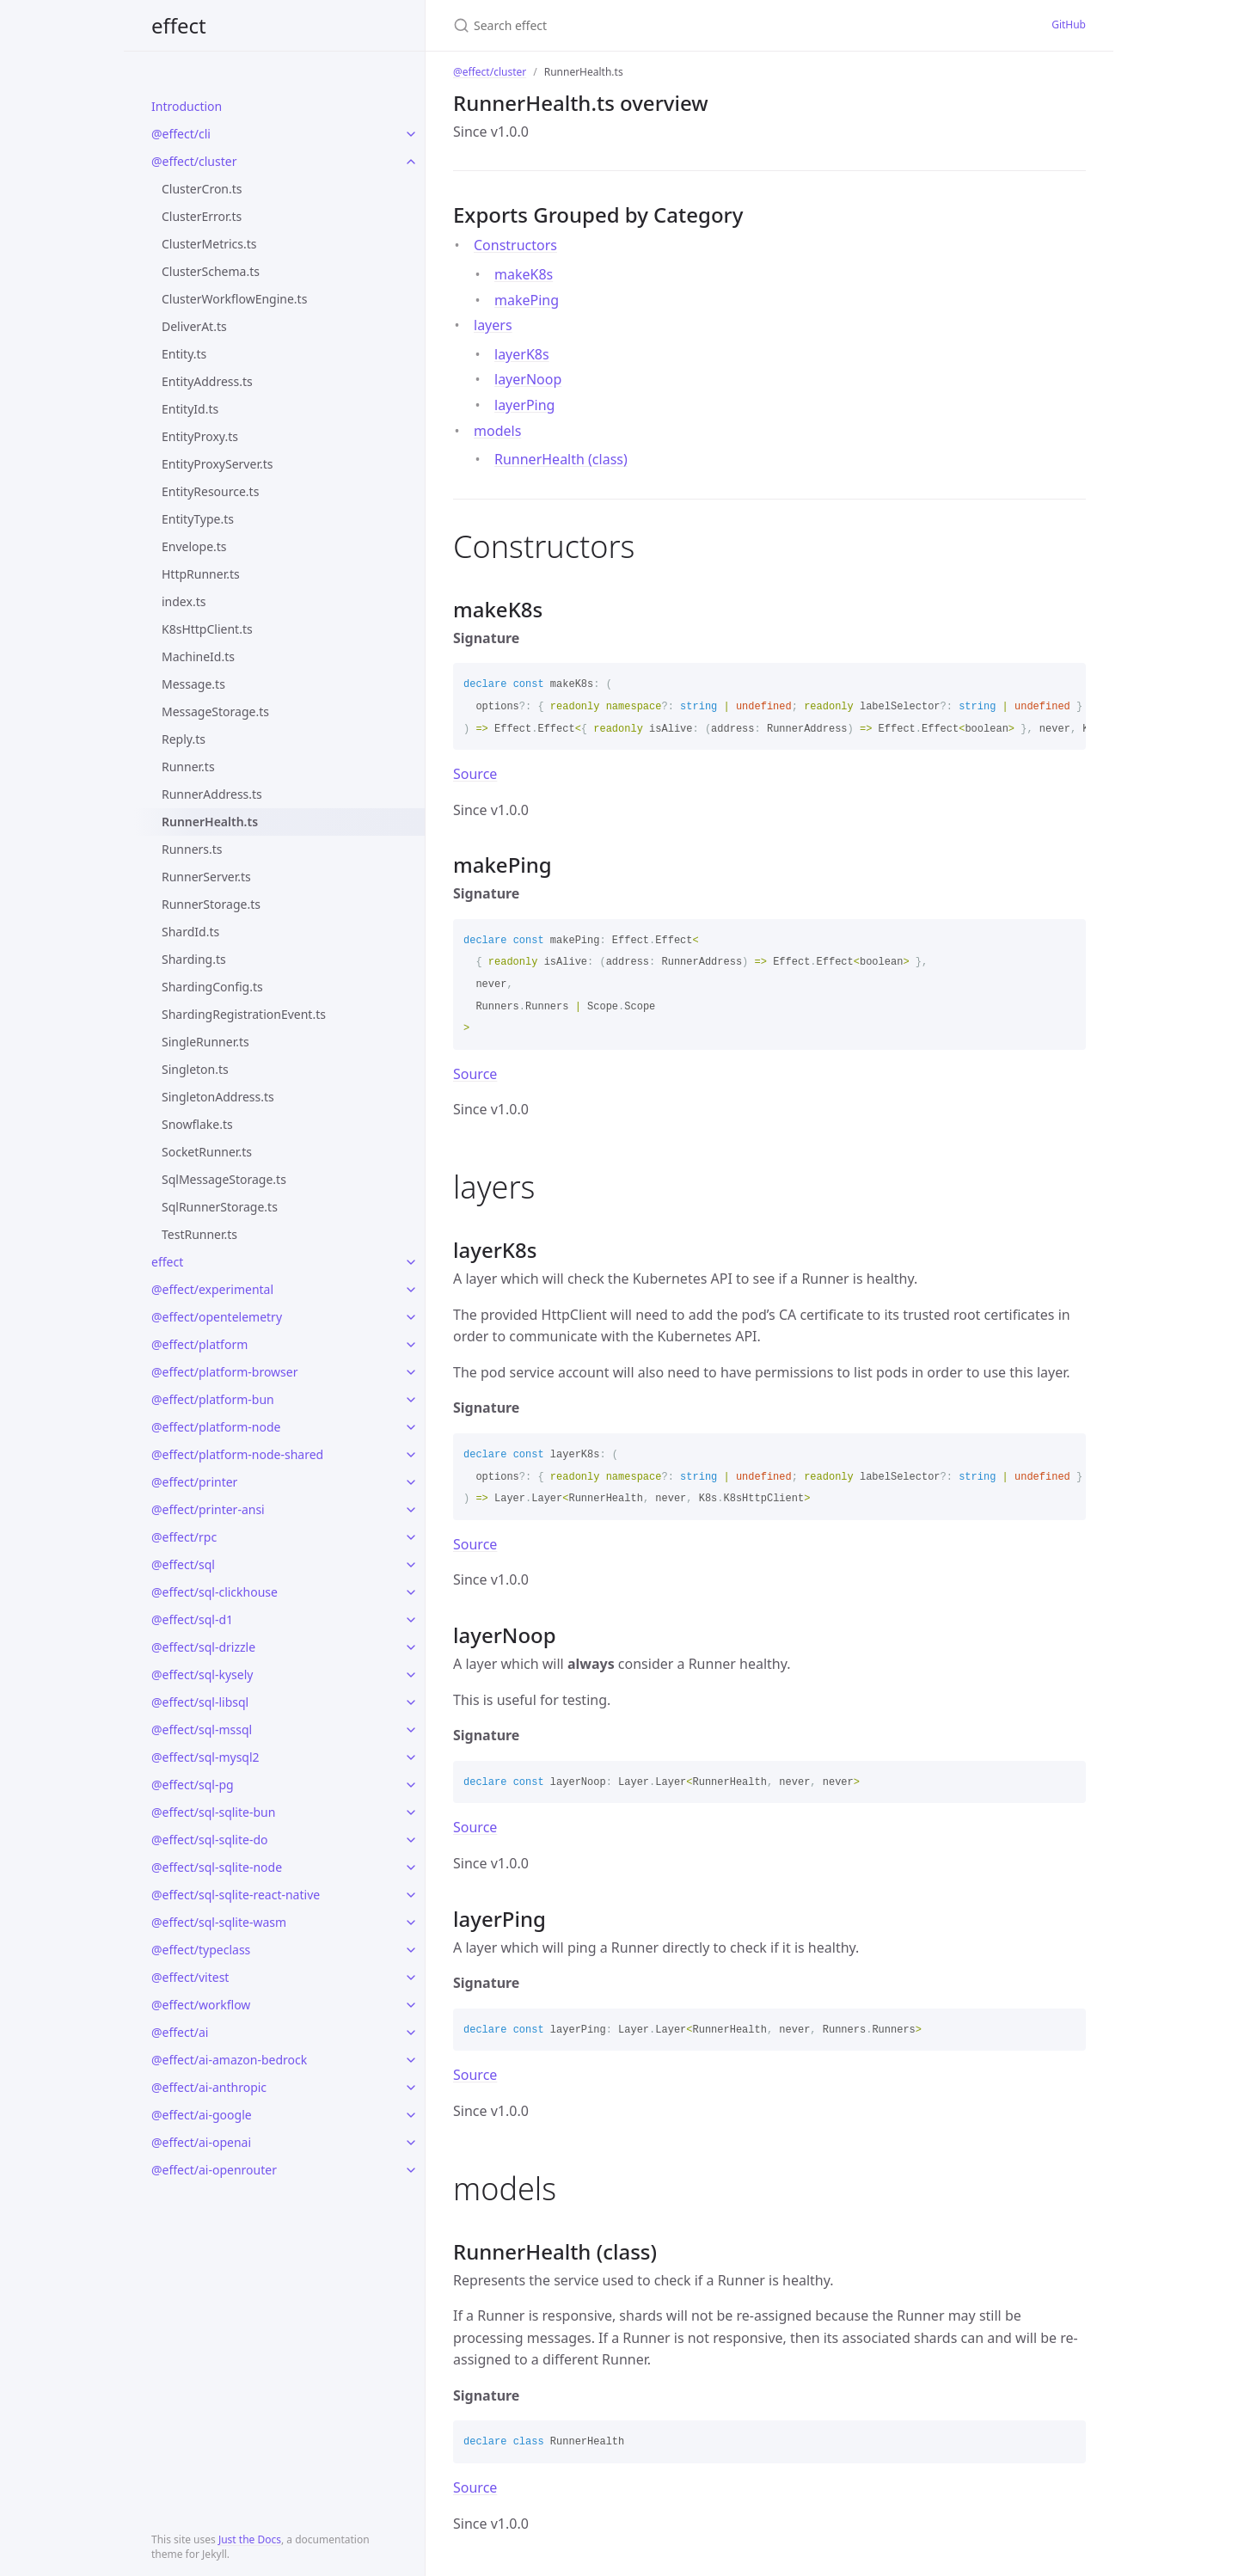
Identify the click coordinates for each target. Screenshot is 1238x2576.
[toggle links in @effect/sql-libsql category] (411, 1702)
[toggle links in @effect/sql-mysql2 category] (411, 1757)
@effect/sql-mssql (201, 1729)
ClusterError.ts (202, 216)
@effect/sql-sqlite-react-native (235, 1894)
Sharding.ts (194, 959)
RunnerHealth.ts (210, 821)
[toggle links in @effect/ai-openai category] (411, 2142)
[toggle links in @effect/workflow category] (411, 2005)
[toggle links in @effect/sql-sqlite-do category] (411, 1840)
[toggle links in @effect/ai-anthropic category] (411, 2087)
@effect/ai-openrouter (214, 2170)
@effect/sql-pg (192, 1784)
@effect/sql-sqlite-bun (213, 1812)
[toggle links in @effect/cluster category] (411, 161)
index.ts (183, 601)
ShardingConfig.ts (212, 986)
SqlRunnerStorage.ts (220, 1207)
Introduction (186, 106)
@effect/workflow (200, 2004)
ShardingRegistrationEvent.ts (244, 1014)
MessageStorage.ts (215, 711)
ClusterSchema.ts (211, 271)
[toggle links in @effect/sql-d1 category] (411, 1620)
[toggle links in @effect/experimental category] (411, 1289)
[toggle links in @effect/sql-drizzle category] (411, 1647)
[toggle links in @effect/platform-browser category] (411, 1372)
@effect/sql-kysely (202, 1674)
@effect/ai (179, 2032)
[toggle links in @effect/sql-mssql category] (411, 1730)
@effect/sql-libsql (199, 1702)
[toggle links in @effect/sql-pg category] (411, 1785)
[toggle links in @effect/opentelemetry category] (411, 1317)
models (497, 430)
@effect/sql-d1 (192, 1619)
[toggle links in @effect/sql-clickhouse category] (411, 1592)
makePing (526, 300)
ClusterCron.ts (202, 189)
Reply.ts (183, 739)
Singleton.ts (195, 1069)
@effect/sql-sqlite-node (216, 1867)
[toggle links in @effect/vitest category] (411, 1977)
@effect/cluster (193, 161)
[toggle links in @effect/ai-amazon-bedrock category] (411, 2060)
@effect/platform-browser (224, 1372)
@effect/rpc (184, 1537)
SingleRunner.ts (205, 1041)
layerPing (524, 405)
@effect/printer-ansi (208, 1509)
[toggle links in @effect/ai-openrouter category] (411, 2170)
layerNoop (527, 379)
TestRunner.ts (199, 1234)
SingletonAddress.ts (218, 1097)
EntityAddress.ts (207, 381)
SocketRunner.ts (207, 1152)
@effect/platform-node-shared (237, 1454)
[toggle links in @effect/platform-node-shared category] (411, 1455)
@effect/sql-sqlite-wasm (218, 1922)
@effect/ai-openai (201, 2142)
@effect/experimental (212, 1289)
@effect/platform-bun (212, 1399)
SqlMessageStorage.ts (224, 1179)
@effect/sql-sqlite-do (209, 1839)
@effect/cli (181, 134)
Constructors (515, 245)
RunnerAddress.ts (212, 794)
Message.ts (193, 684)
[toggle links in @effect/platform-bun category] (411, 1400)
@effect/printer (194, 1482)
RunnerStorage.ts (211, 904)
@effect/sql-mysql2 (205, 1757)
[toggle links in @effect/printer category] (411, 1482)
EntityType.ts (198, 519)
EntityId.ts (190, 409)
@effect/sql (183, 1564)
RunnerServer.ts (206, 876)
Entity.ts (184, 354)
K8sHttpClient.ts (207, 629)
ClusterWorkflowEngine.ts (234, 299)
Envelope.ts (194, 546)
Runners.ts (192, 849)
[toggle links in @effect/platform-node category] (411, 1427)
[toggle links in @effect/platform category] (411, 1345)
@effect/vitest (190, 1977)
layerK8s (521, 354)
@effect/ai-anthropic (209, 2087)
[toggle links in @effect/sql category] (411, 1565)
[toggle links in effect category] (411, 1262)
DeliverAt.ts (194, 326)
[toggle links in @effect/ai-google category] (411, 2115)
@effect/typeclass (200, 1949)
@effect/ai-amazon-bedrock (229, 2060)
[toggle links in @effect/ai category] (411, 2032)
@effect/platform (199, 1344)
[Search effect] (619, 25)
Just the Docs (249, 2539)
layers (493, 325)
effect (178, 25)
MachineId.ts (198, 656)
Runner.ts (188, 766)
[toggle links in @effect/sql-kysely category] (411, 1675)
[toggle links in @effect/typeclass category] (411, 1950)
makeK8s (523, 274)
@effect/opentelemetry (216, 1317)
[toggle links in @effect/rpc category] (411, 1537)
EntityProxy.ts (200, 436)
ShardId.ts (190, 931)
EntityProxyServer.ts (217, 464)
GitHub (1068, 24)
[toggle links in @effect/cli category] (411, 134)
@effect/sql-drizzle (203, 1647)
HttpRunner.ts (201, 574)
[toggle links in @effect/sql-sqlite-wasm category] (411, 1922)
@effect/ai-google (201, 2115)
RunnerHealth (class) (561, 459)
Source (475, 773)
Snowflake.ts (197, 1124)
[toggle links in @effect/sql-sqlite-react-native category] (411, 1895)
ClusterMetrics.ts (209, 244)
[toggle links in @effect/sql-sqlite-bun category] (411, 1812)
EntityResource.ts (210, 491)
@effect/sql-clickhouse (214, 1592)
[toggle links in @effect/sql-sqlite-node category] (411, 1867)
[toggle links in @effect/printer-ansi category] (411, 1510)
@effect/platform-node (215, 1427)
